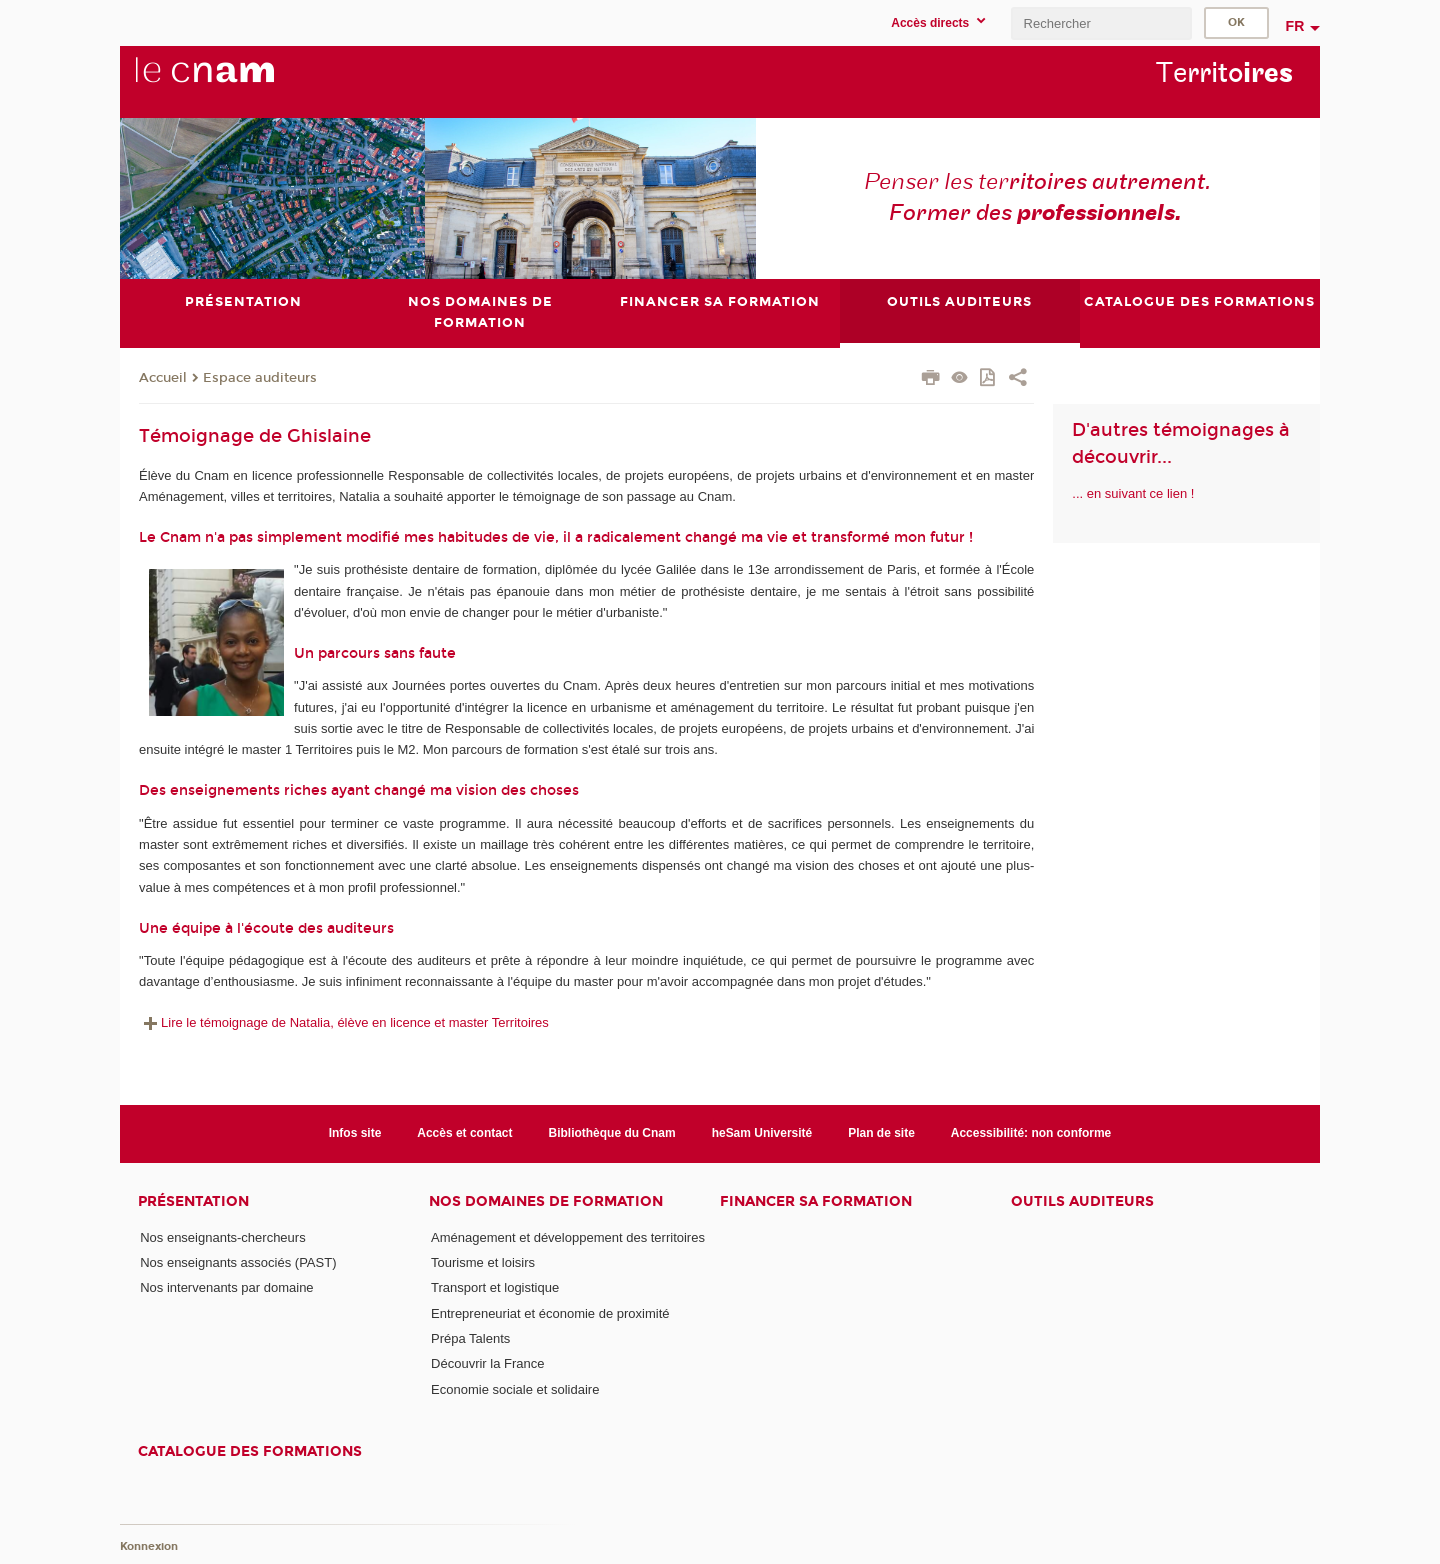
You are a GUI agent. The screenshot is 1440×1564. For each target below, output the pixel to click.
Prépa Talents (470, 1338)
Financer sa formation (816, 1201)
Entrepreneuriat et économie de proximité (550, 1313)
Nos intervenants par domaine (226, 1287)
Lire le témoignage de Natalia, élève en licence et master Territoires (344, 1022)
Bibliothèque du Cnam (612, 1133)
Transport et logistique (495, 1287)
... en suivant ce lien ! (1133, 493)
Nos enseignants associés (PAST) (238, 1262)
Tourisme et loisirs (483, 1262)
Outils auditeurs (1082, 1201)
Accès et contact (464, 1133)
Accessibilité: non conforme (1031, 1133)
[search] (1101, 23)
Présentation (193, 1201)
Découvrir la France (487, 1363)
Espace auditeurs (260, 378)
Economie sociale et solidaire (515, 1389)
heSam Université (762, 1133)
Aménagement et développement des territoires (568, 1237)
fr (1295, 26)
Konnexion (149, 1546)
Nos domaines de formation (546, 1201)
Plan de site (881, 1133)
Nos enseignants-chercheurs (222, 1237)
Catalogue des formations (250, 1451)
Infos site (355, 1133)
